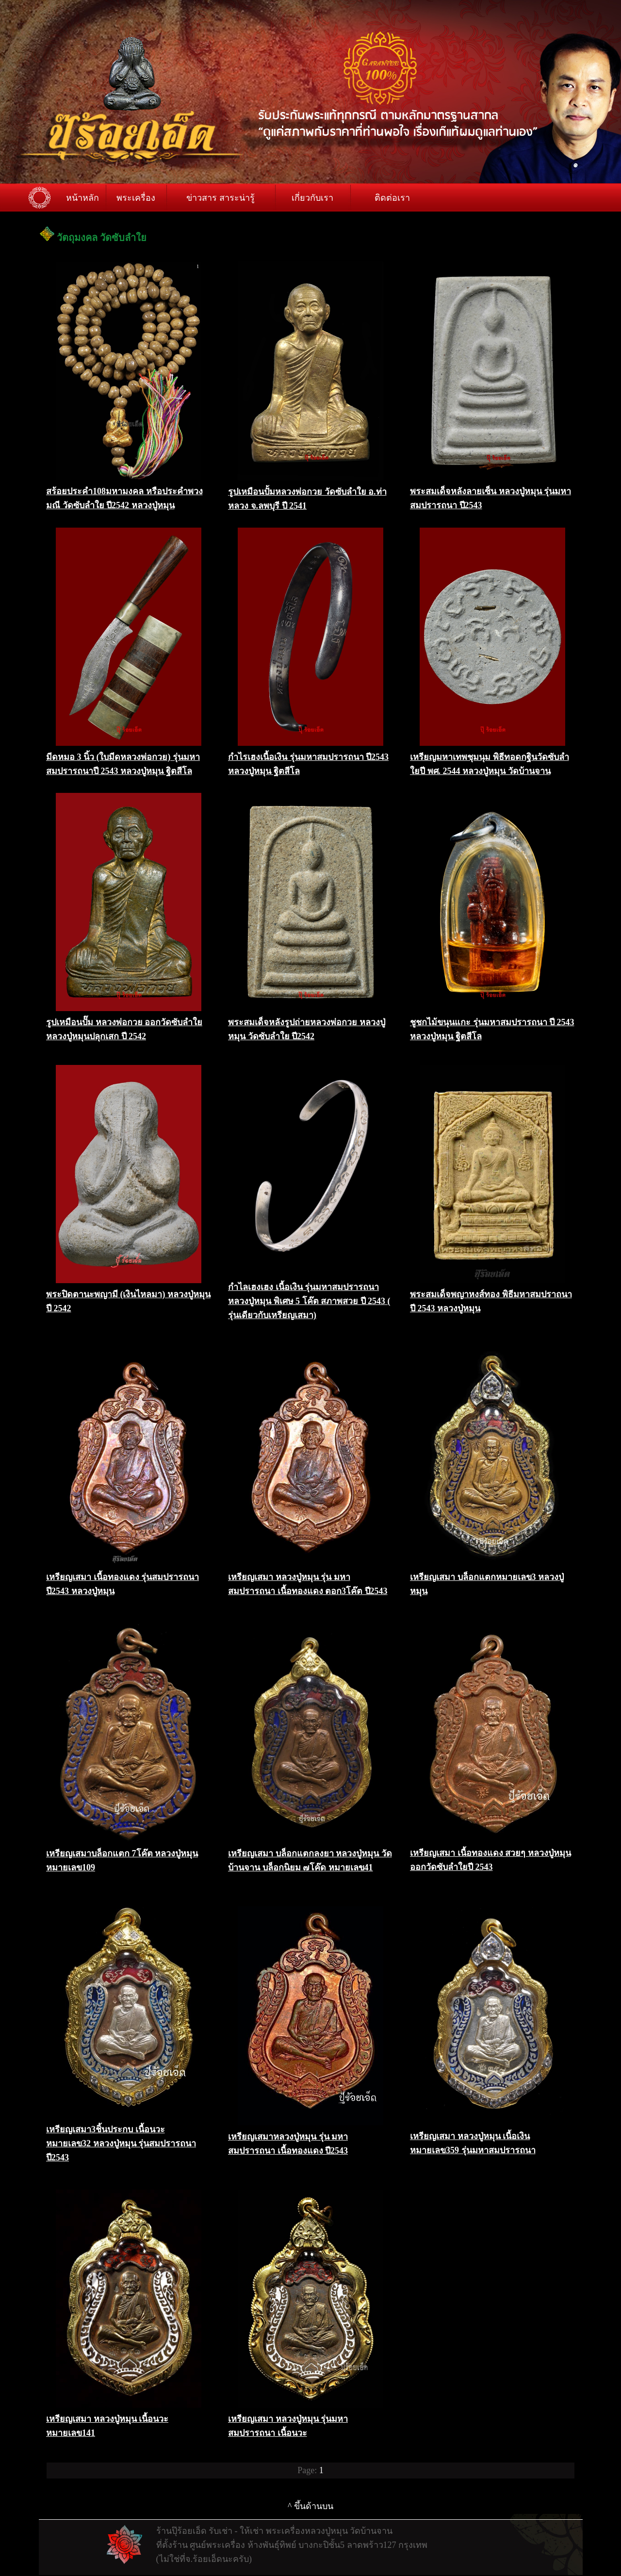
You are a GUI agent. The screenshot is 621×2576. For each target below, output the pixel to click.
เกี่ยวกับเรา (312, 198)
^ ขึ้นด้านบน (310, 2506)
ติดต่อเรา (392, 198)
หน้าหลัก (82, 198)
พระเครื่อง (135, 198)
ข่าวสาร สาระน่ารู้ (220, 198)
